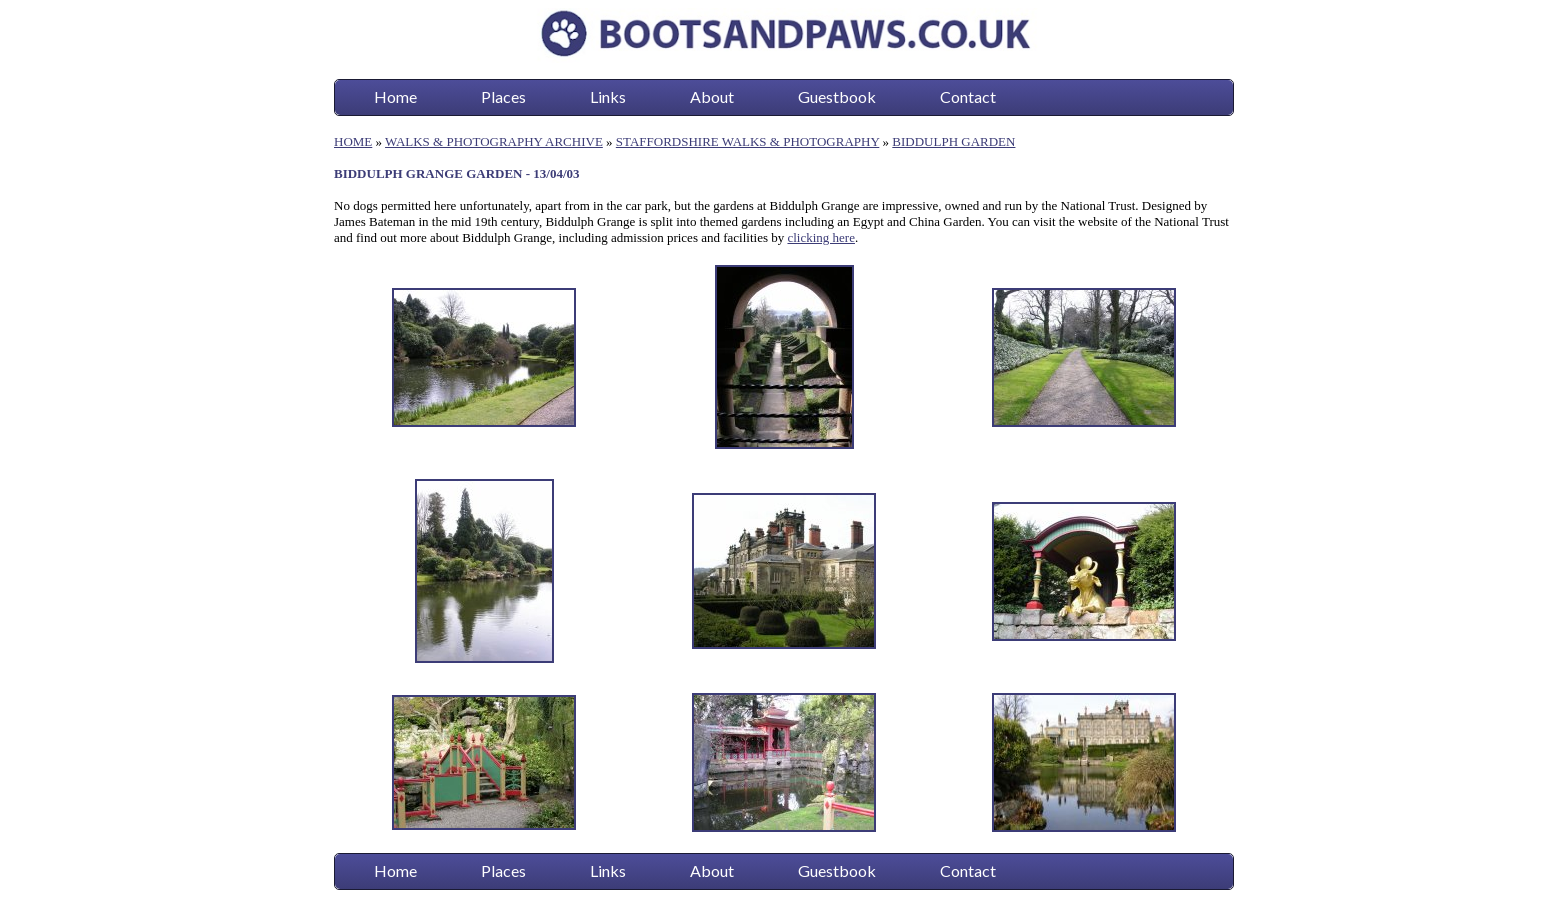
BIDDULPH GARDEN (953, 141)
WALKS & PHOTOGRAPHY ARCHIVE (494, 141)
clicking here (821, 237)
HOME (353, 141)
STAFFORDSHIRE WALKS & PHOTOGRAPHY (747, 141)
